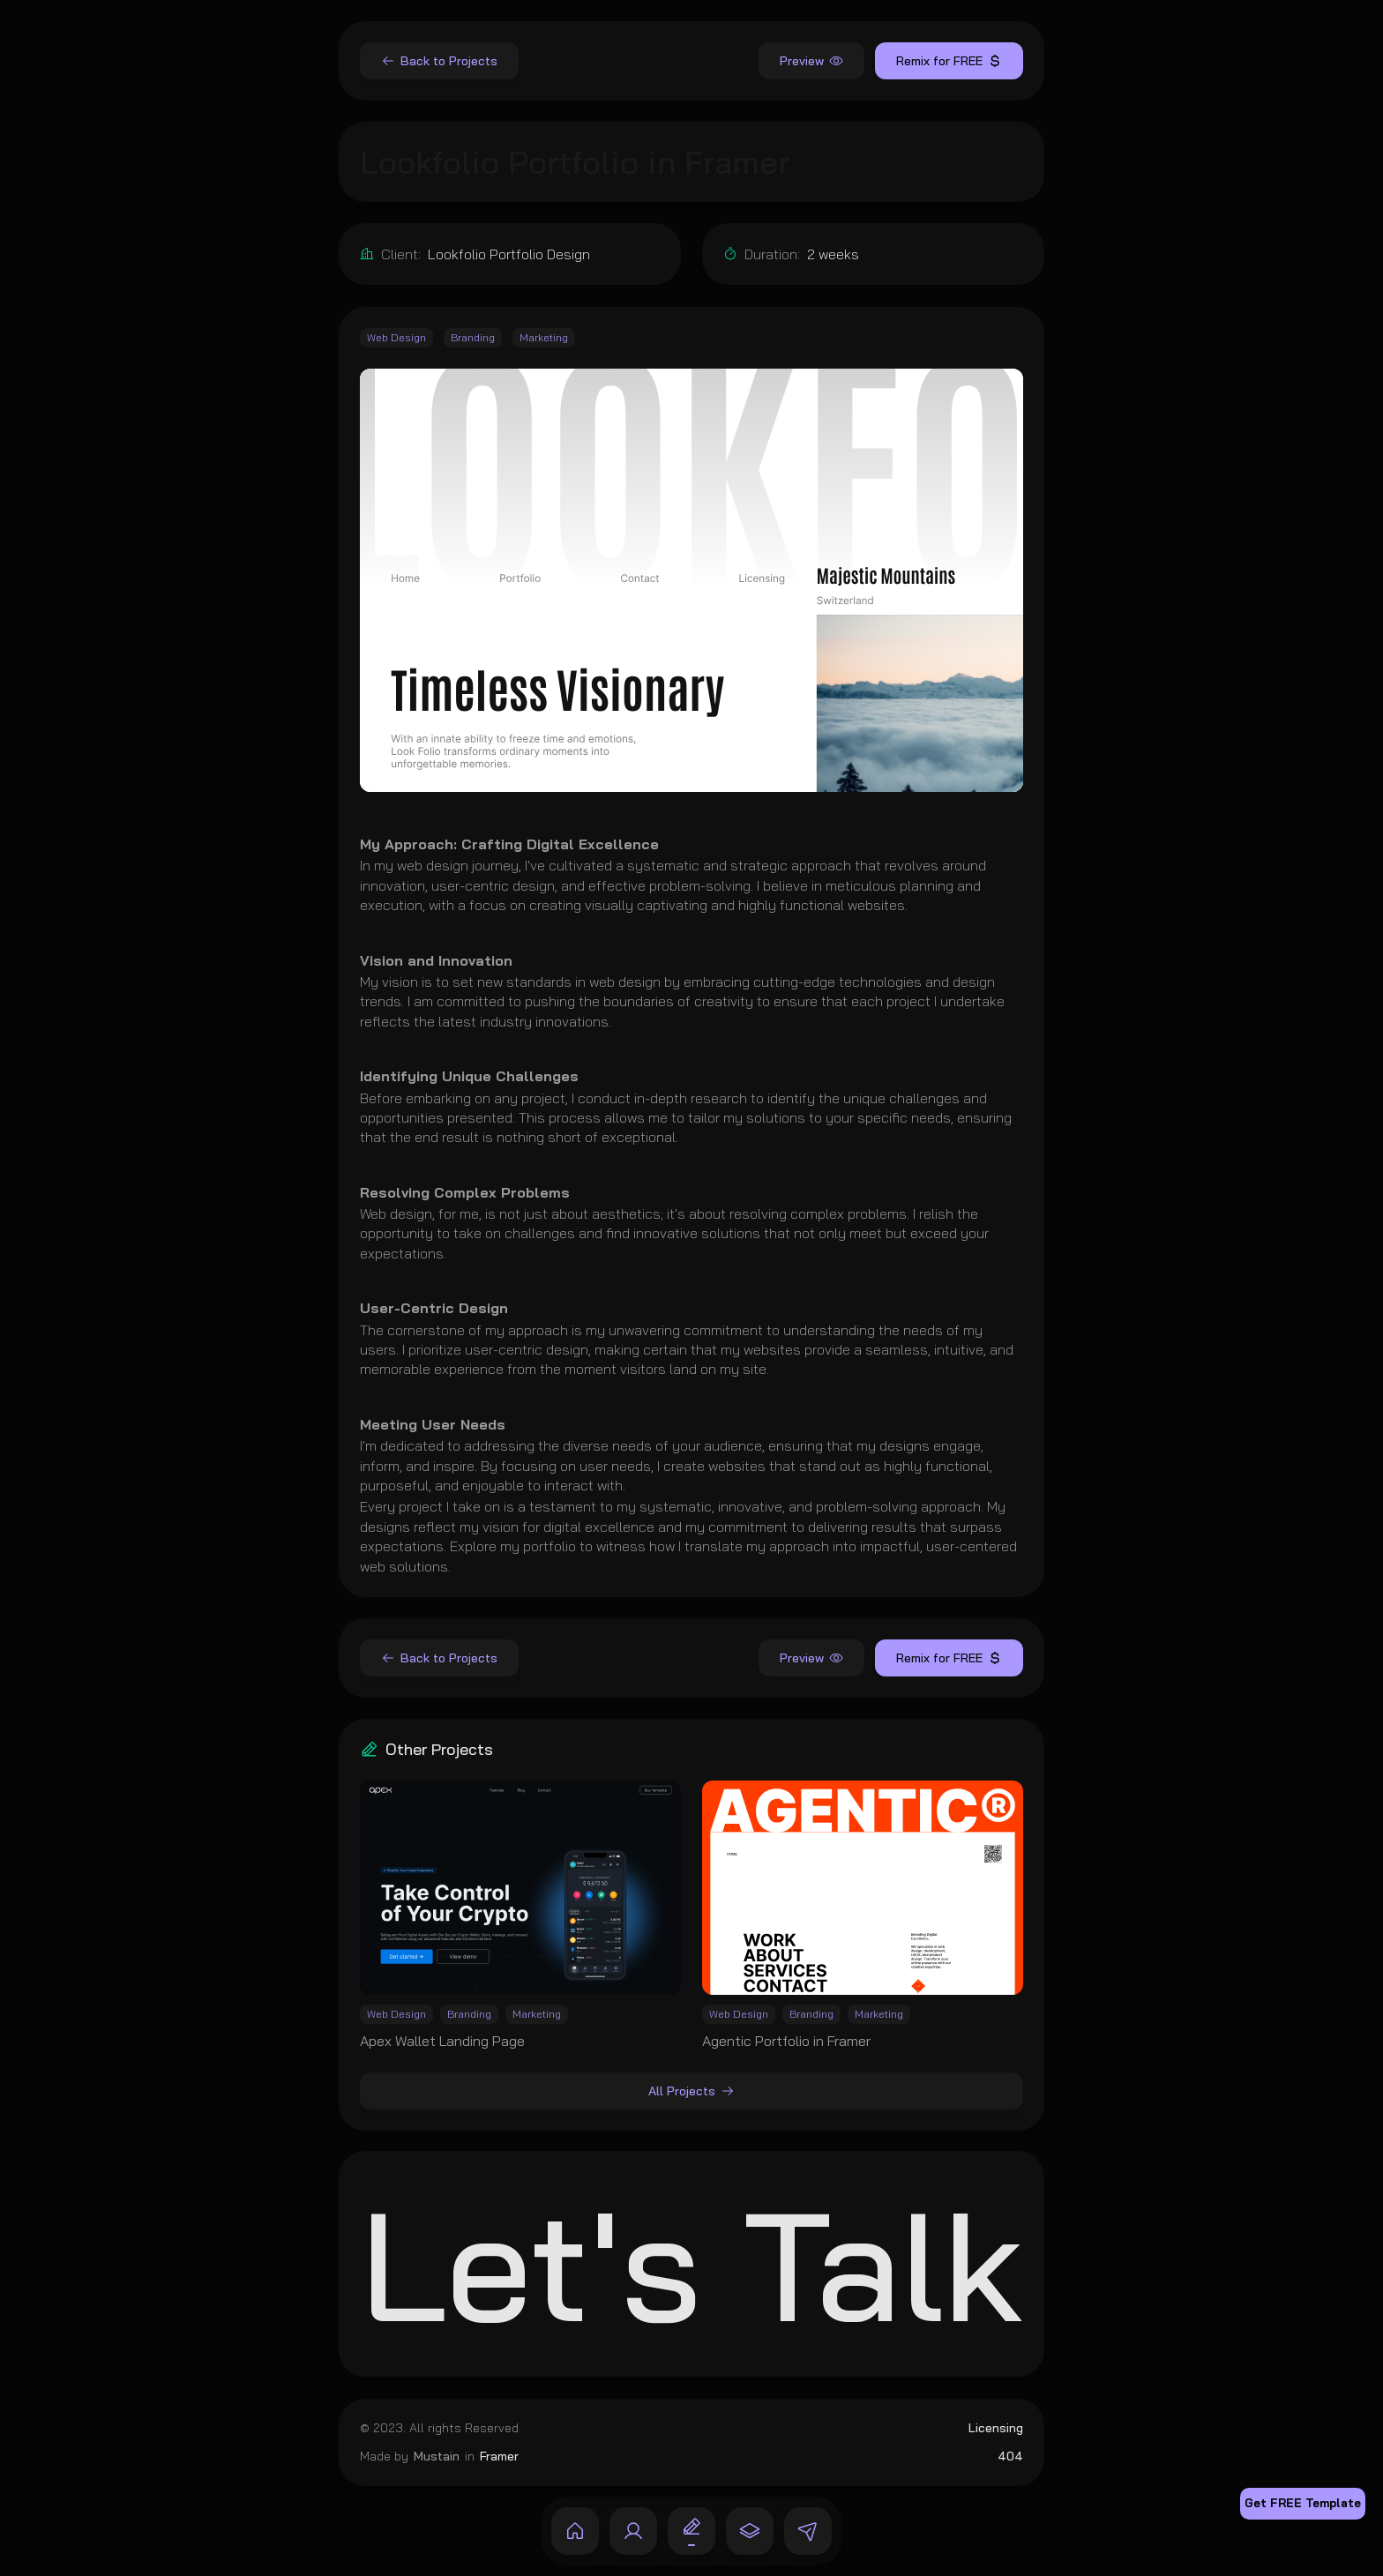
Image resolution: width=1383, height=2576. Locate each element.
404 (1010, 2455)
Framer (499, 2455)
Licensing (995, 2428)
